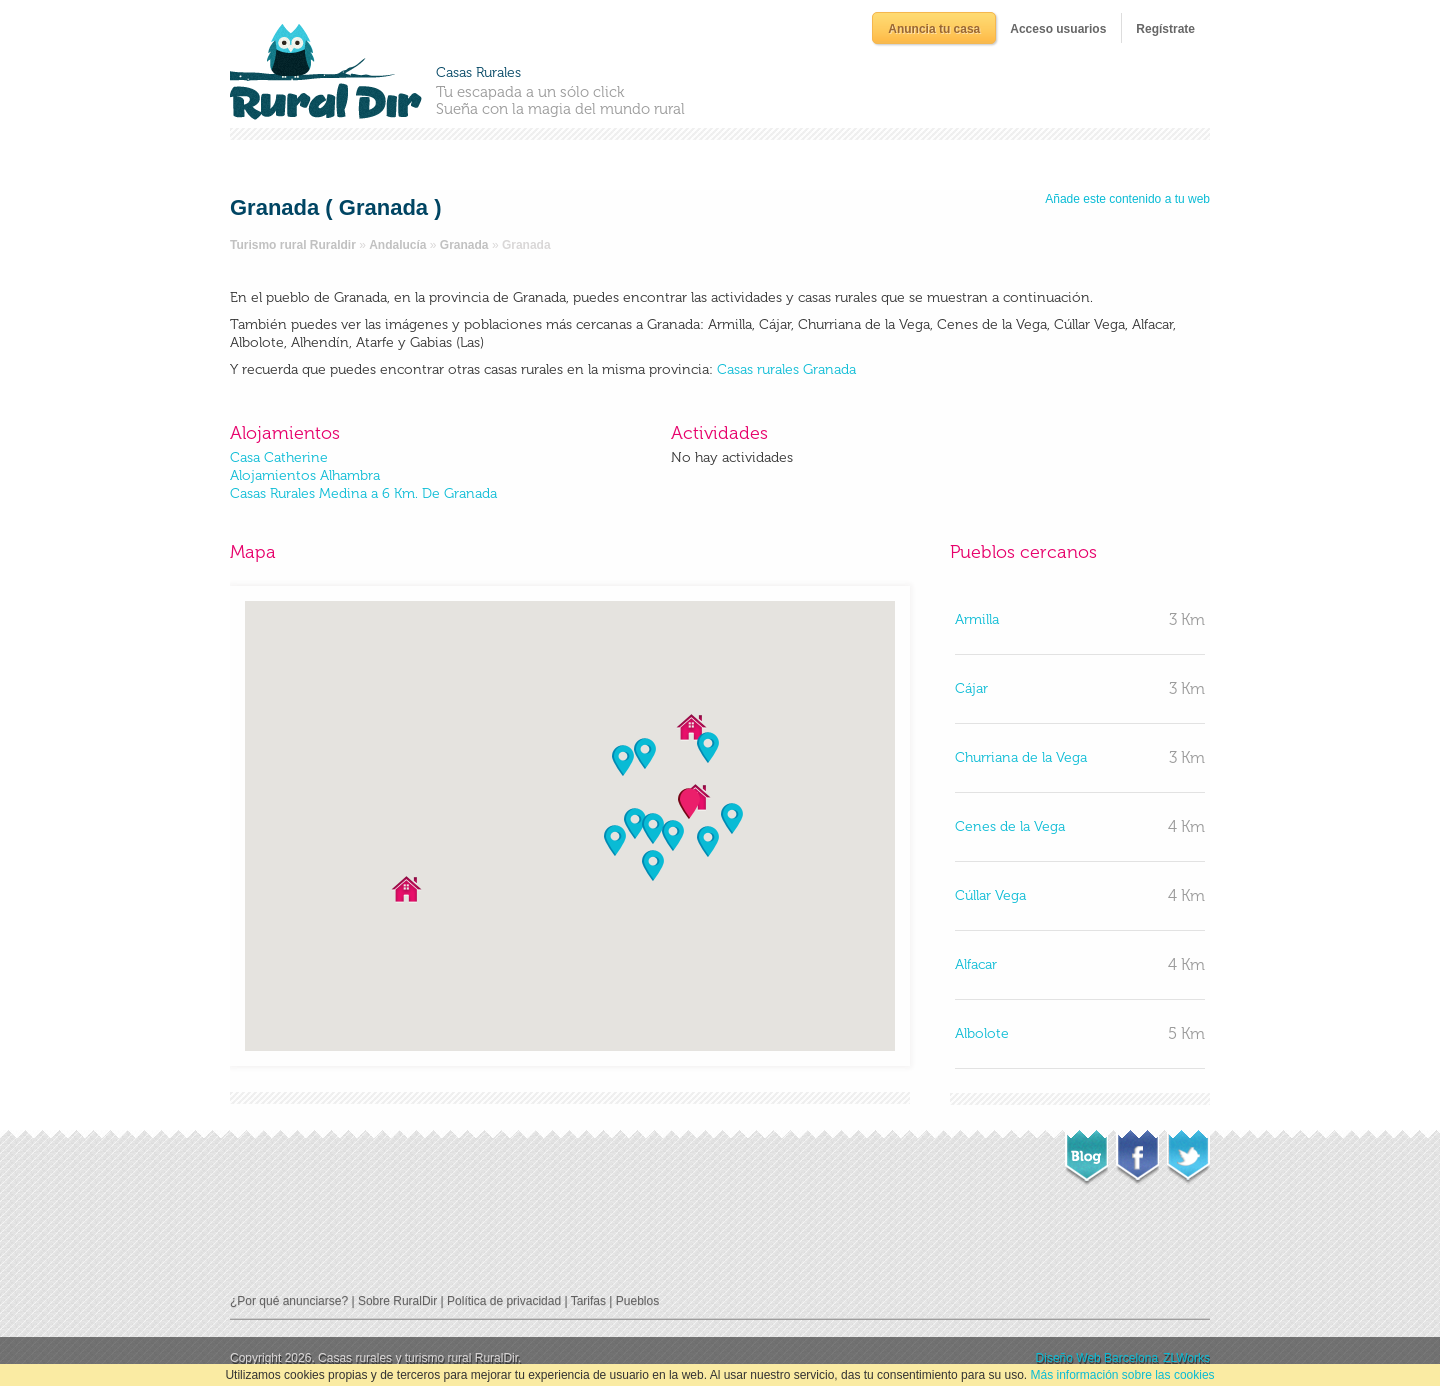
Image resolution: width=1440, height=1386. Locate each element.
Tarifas (588, 1301)
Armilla (977, 619)
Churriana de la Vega (1021, 757)
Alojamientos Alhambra (305, 475)
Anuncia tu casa (934, 29)
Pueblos (637, 1301)
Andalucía (397, 245)
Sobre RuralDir (397, 1301)
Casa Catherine (279, 457)
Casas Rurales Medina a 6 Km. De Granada (363, 493)
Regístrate (1165, 29)
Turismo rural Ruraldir (293, 245)
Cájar (971, 688)
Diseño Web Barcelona (1097, 1358)
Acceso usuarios (1058, 29)
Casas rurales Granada (786, 369)
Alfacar (976, 964)
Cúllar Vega (990, 895)
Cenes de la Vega (1010, 826)
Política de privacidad (504, 1301)
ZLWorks (1186, 1358)
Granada (464, 245)
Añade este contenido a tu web (1127, 199)
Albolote (982, 1033)
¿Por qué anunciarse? (289, 1301)
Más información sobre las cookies (1122, 1375)
